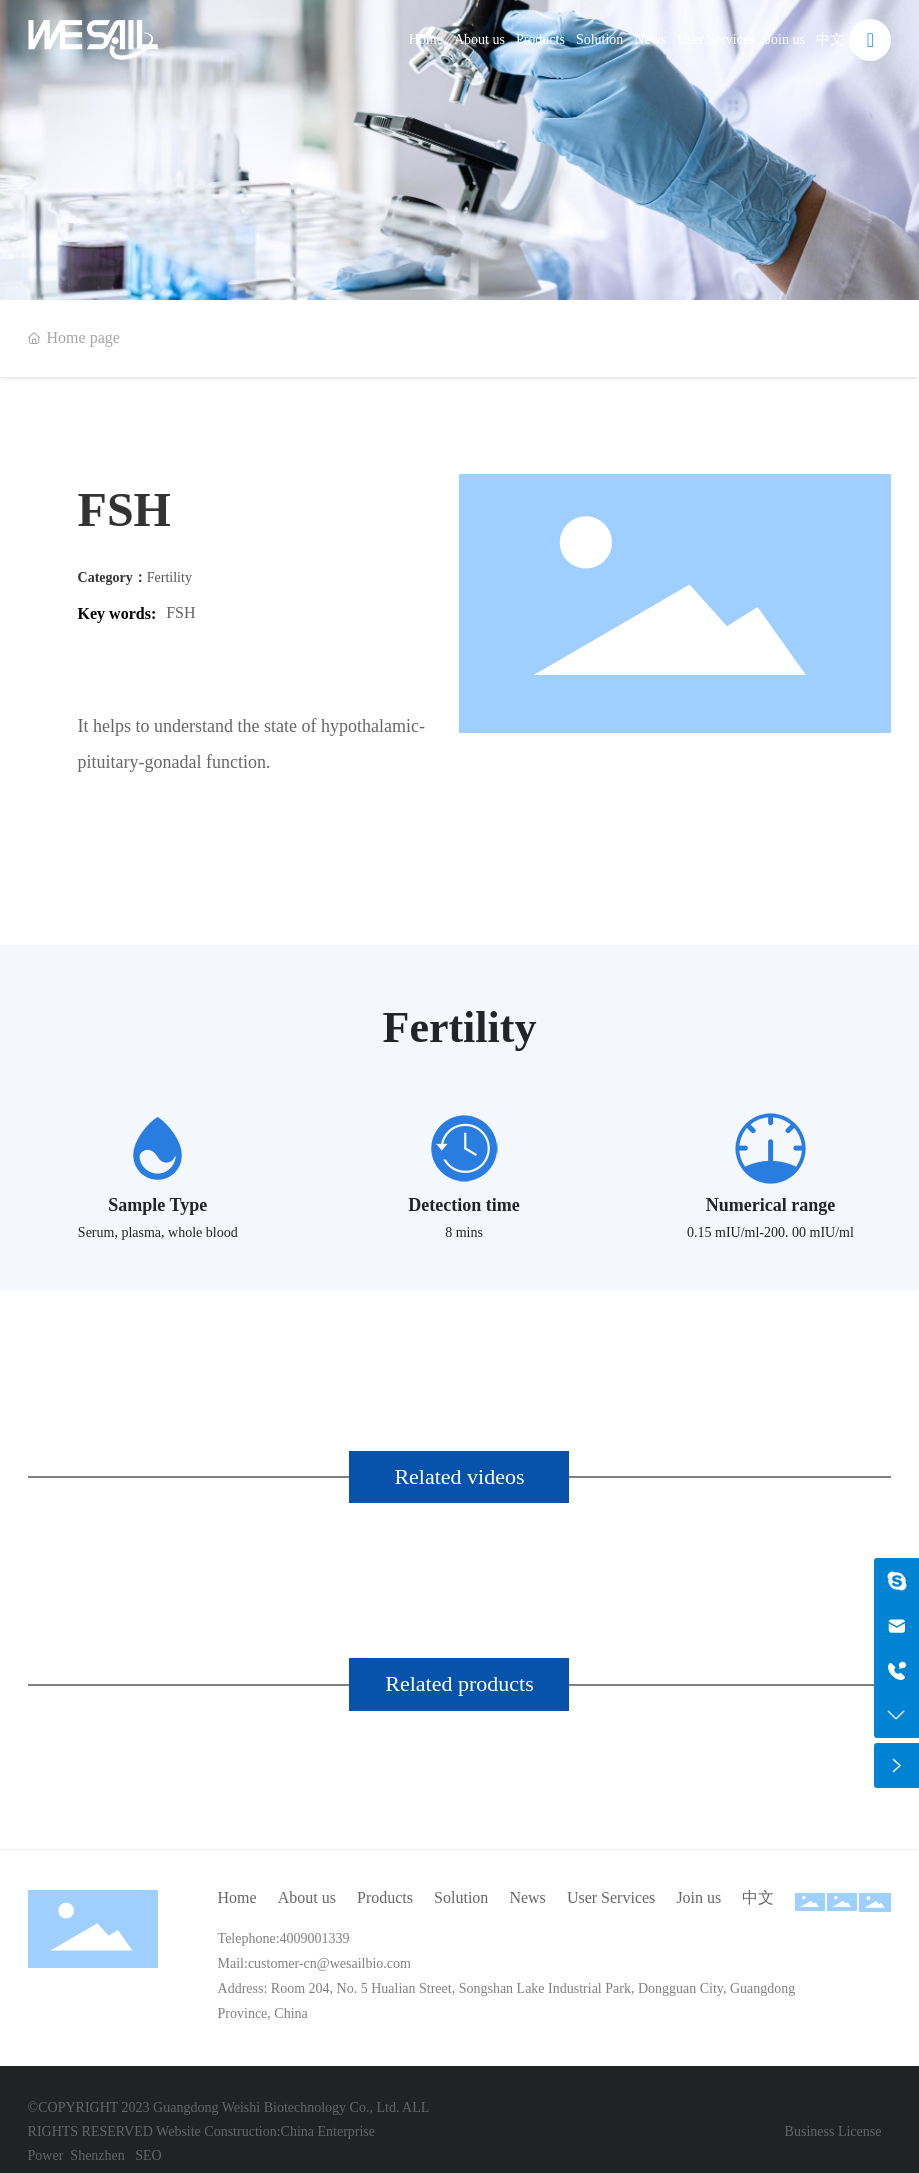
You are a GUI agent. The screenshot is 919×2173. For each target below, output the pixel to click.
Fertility (169, 577)
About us (479, 39)
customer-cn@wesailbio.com (329, 1963)
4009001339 (315, 1938)
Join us (785, 39)
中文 (830, 39)
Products (540, 39)
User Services (715, 39)
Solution (599, 39)
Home (426, 39)
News (650, 39)
